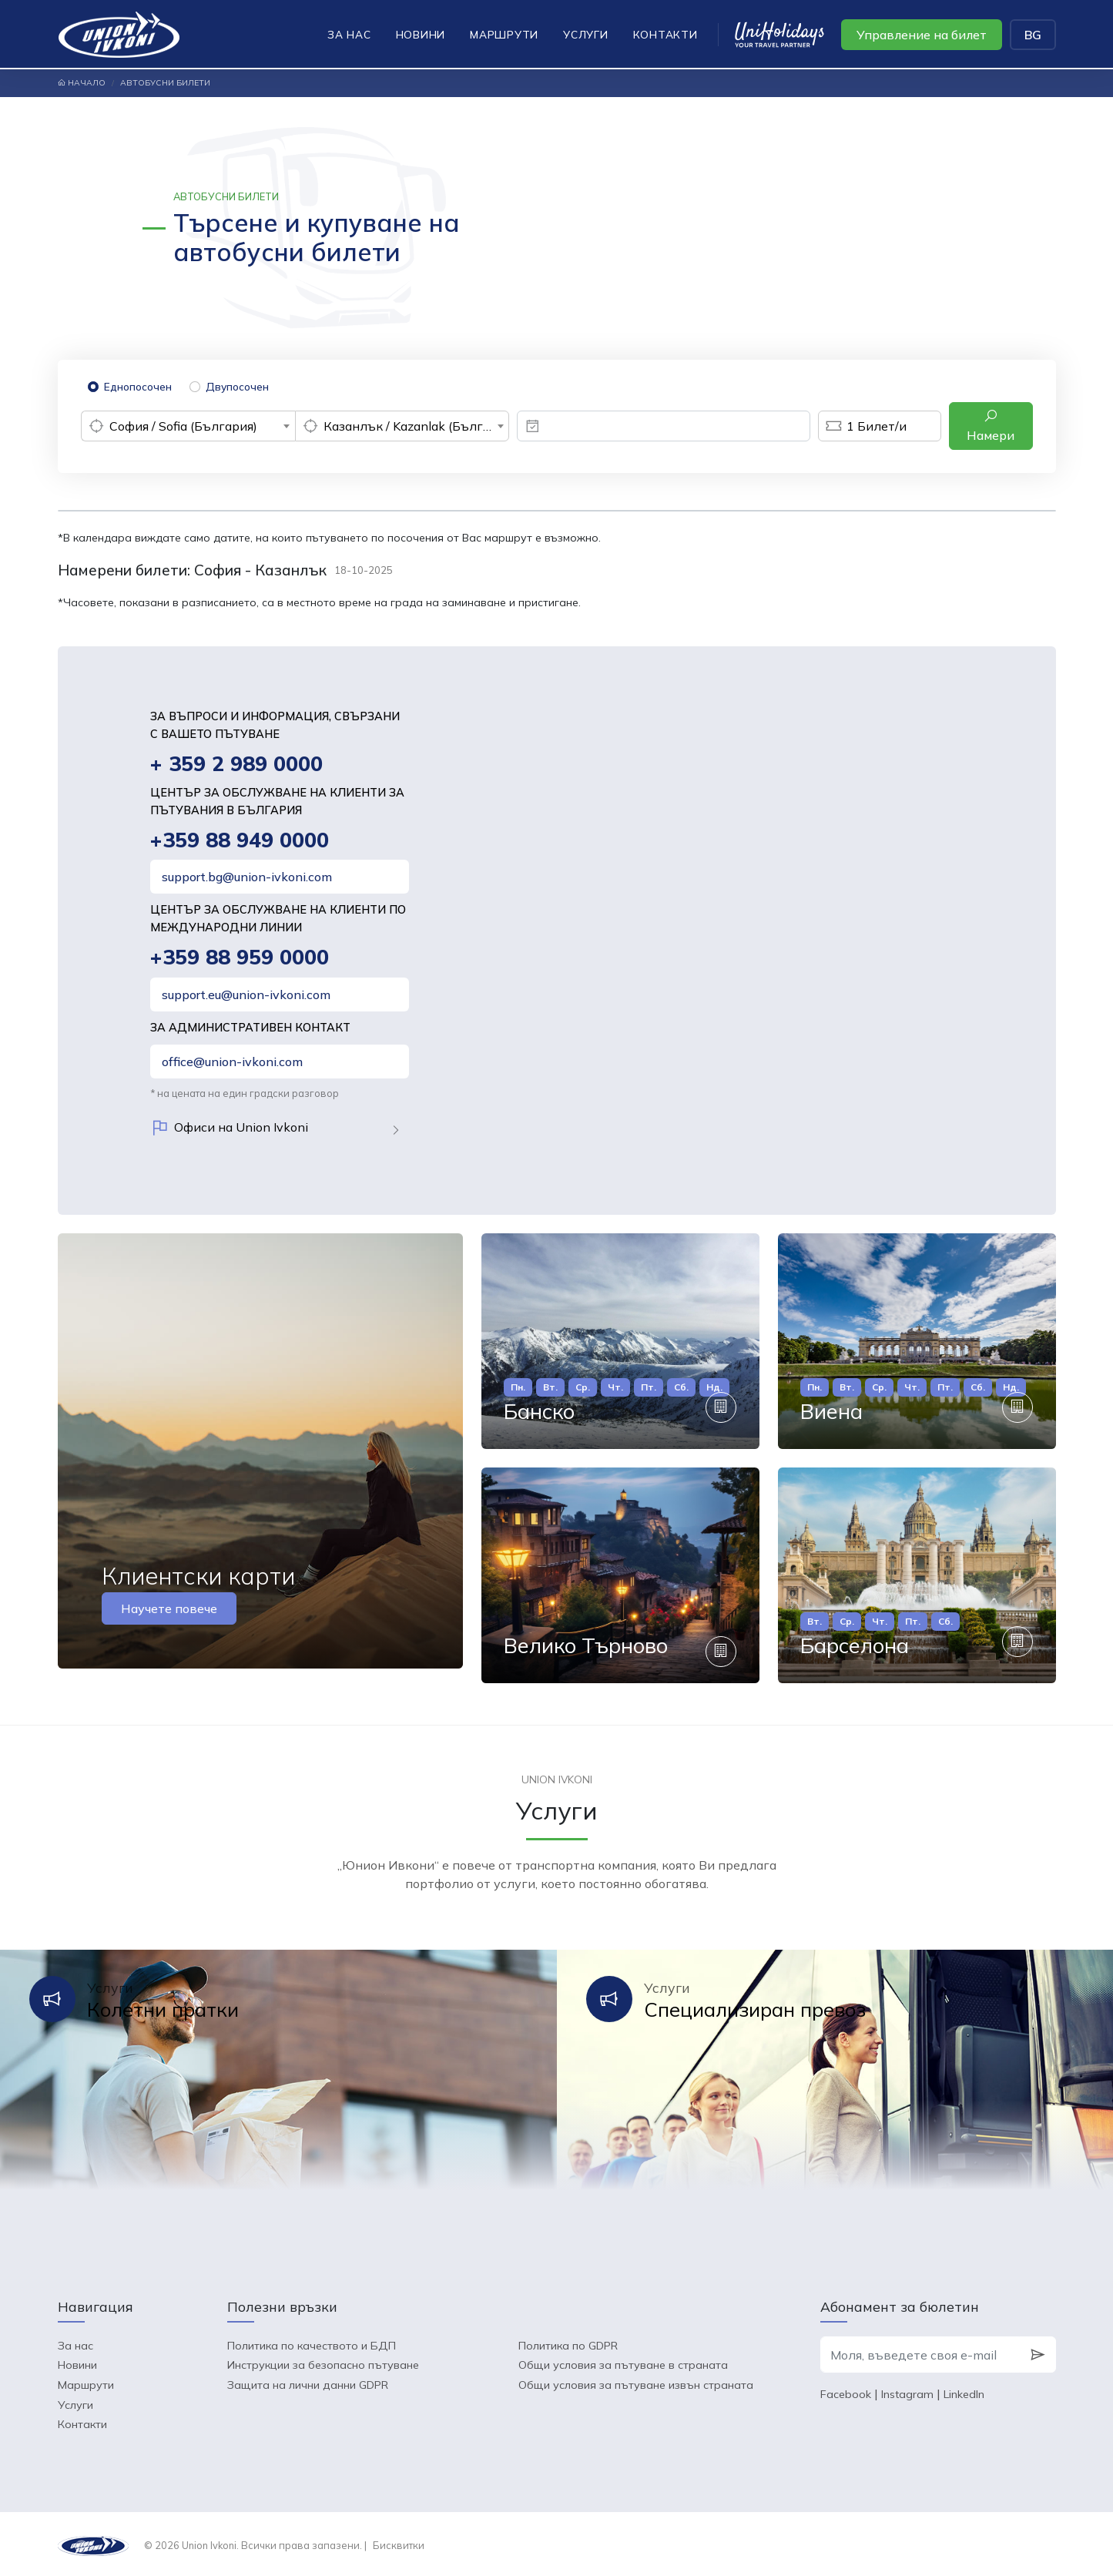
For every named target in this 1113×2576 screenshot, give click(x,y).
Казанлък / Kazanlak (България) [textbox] (416, 426)
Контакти (665, 34)
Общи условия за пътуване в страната (623, 2363)
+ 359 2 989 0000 (236, 763)
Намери (990, 425)
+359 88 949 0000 (239, 840)
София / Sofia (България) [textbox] (183, 426)
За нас (349, 34)
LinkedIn (964, 2392)
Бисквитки (398, 2542)
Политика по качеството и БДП (311, 2343)
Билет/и (862, 426)
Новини (421, 34)
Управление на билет (922, 34)
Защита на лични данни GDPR (307, 2382)
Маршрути (504, 34)
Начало (82, 83)
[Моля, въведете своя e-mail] (920, 2351)
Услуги (585, 34)
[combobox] (188, 426)
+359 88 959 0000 (239, 958)
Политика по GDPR (568, 2343)
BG (1032, 34)
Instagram (907, 2392)
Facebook (845, 2392)
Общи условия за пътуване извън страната (635, 2382)
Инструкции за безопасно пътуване (323, 2363)
